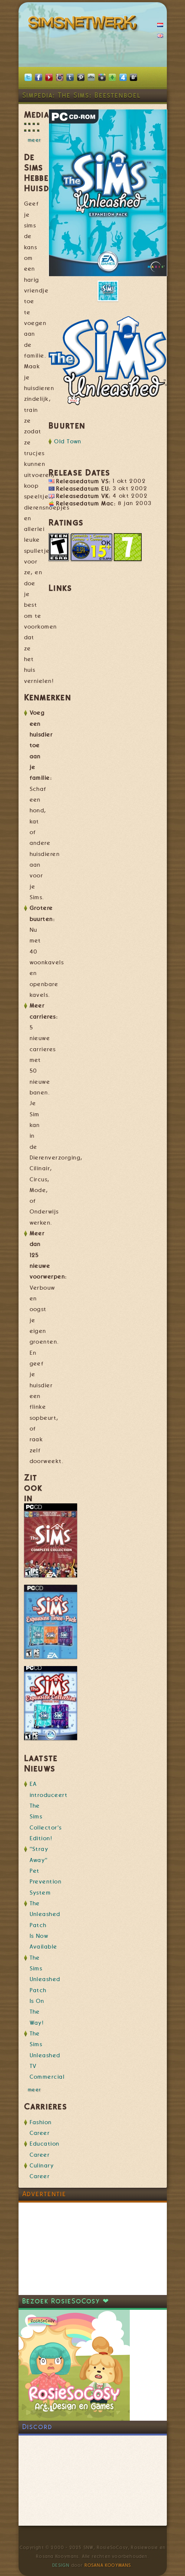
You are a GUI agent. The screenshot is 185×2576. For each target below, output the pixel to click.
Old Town (68, 441)
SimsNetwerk (84, 24)
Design (60, 2565)
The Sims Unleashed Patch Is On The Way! (45, 1990)
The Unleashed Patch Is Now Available (45, 1925)
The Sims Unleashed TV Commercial (47, 2055)
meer (34, 140)
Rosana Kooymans (108, 2565)
